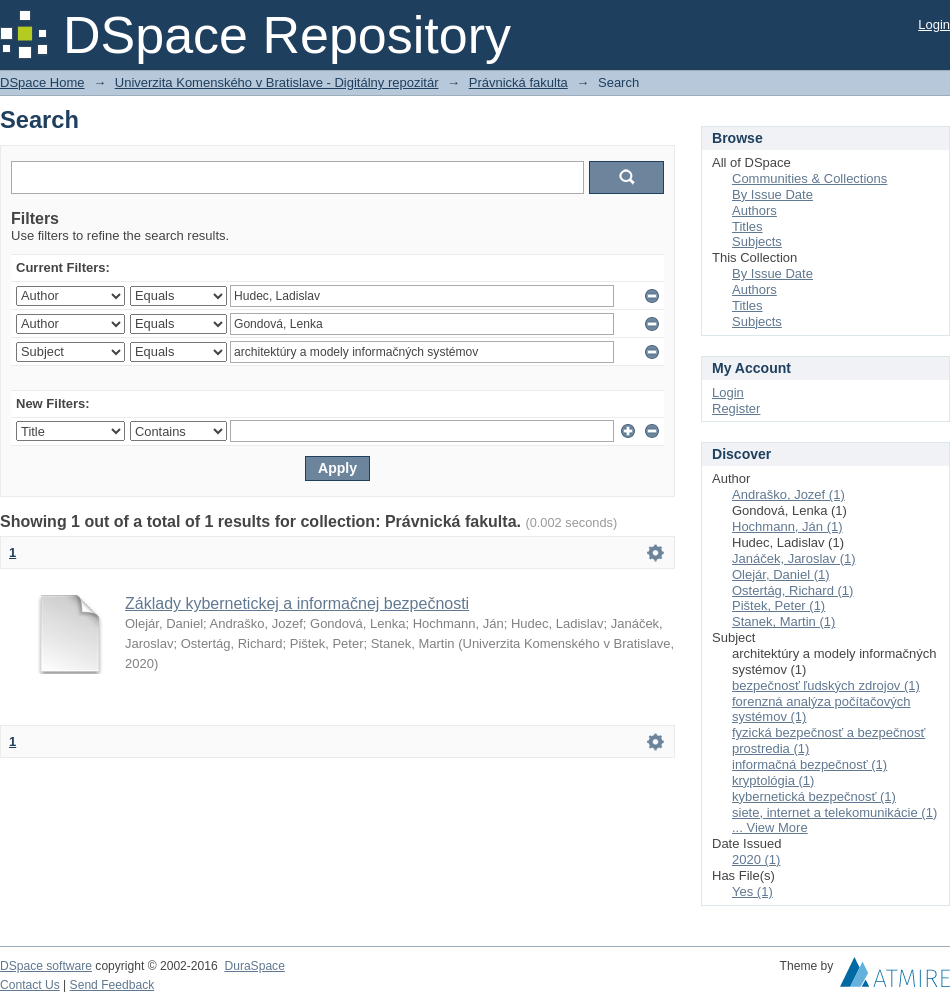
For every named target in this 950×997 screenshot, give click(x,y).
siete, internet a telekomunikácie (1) (834, 812)
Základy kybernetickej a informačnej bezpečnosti (297, 603)
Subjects (757, 241)
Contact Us (30, 985)
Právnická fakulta (518, 82)
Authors (754, 210)
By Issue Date (772, 194)
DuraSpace (254, 966)
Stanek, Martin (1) (783, 621)
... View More (770, 827)
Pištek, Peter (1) (778, 605)
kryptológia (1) (773, 780)
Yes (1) (752, 891)
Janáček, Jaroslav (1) (794, 558)
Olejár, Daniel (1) (781, 574)
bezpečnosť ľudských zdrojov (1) (826, 685)
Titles (747, 226)
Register (736, 408)
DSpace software (46, 966)
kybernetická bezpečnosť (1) (814, 796)
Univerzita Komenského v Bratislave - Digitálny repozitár (277, 82)
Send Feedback (112, 985)
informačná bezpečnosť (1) (809, 764)
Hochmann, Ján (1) (787, 526)
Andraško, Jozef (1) (788, 494)
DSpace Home (42, 82)
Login (934, 24)
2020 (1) (756, 859)
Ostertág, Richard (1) (792, 590)
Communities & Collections (809, 178)
